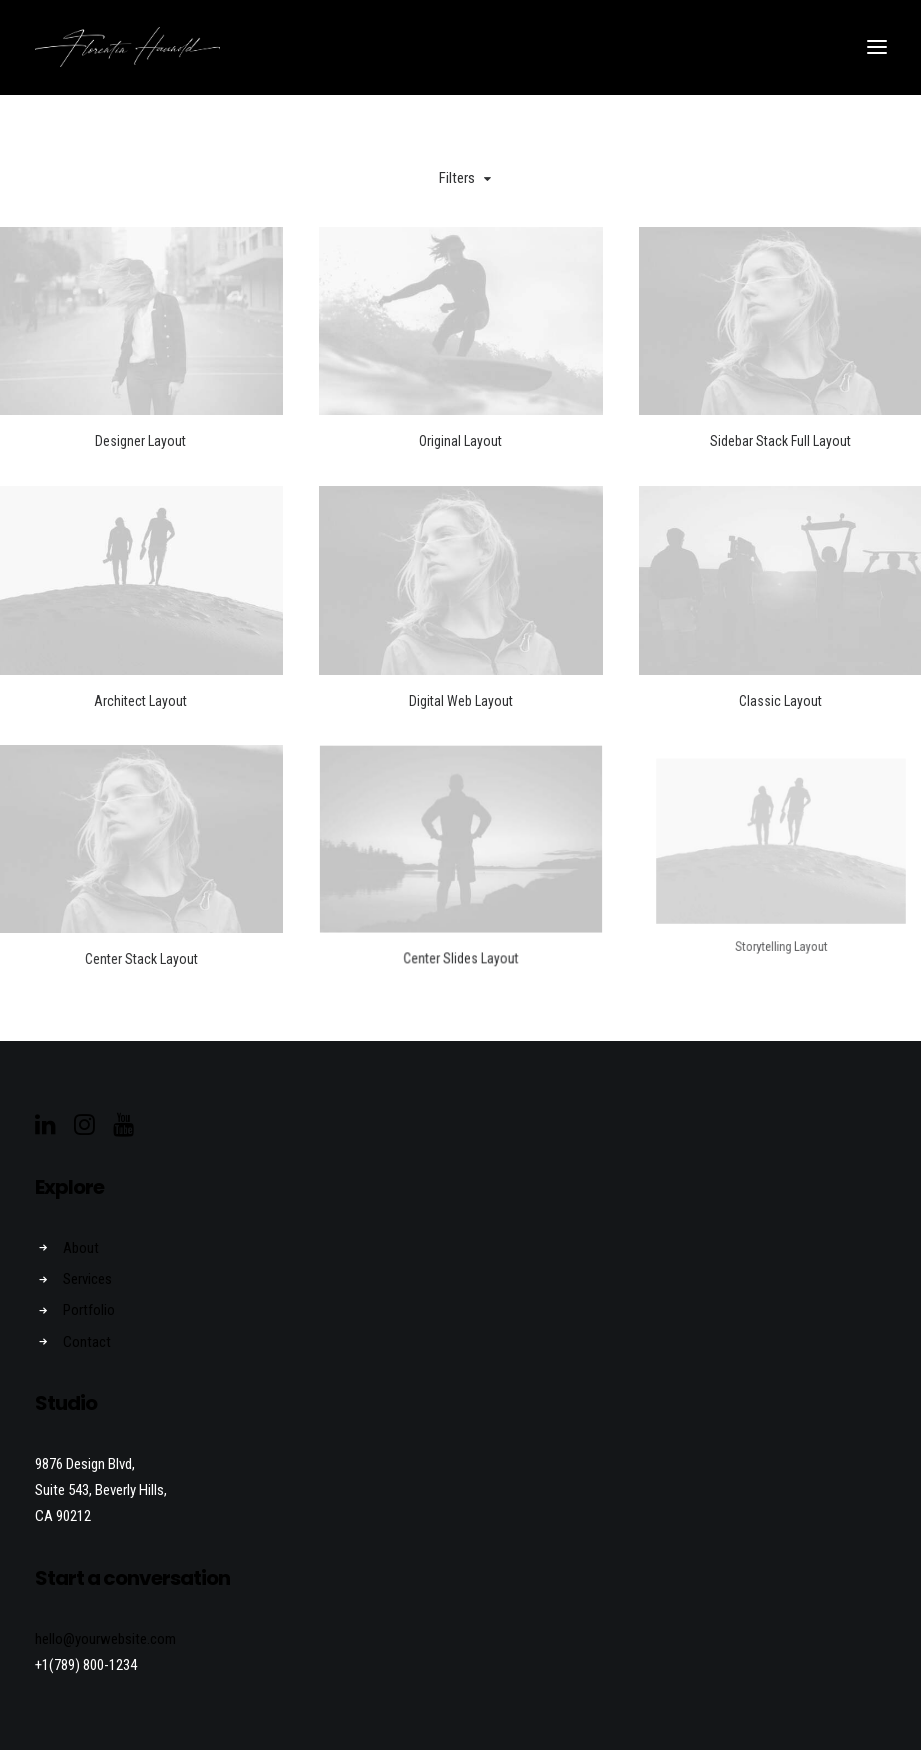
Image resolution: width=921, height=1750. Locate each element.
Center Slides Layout (460, 912)
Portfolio (89, 1310)
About (81, 1248)
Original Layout (460, 441)
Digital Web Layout (461, 701)
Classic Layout (780, 701)
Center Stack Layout (140, 924)
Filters (457, 178)
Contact (87, 1342)
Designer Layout (140, 441)
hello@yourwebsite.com (105, 1639)
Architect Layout (140, 701)
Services (87, 1279)
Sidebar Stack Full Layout (780, 441)
